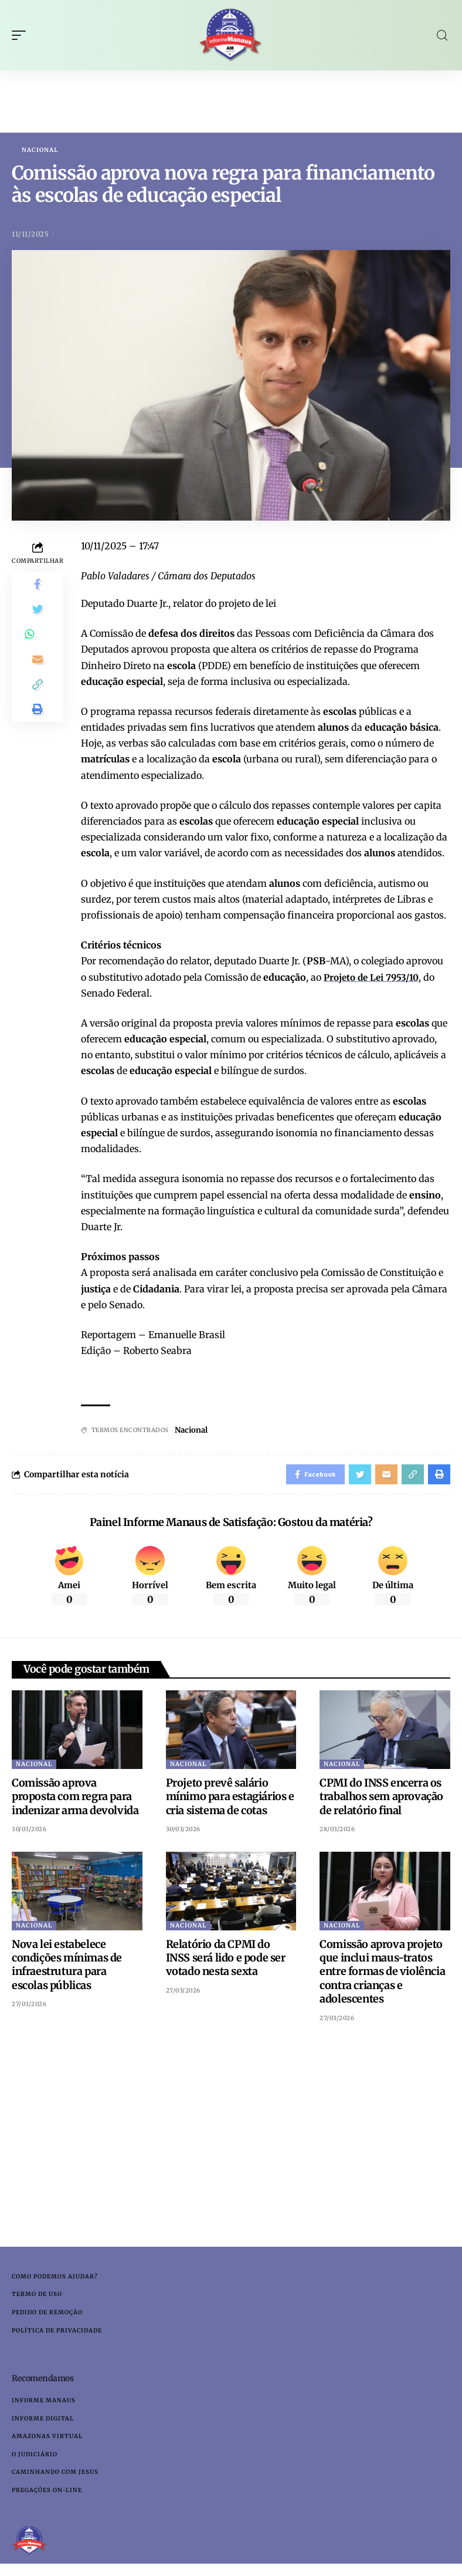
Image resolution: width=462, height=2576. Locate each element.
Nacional (40, 150)
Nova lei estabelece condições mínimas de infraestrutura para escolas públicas (67, 1968)
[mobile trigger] (22, 35)
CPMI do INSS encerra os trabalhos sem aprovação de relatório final (381, 1800)
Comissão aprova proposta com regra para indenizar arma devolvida (75, 1800)
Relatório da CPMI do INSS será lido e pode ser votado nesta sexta (226, 1961)
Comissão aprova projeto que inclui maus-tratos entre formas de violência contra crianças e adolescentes (382, 1975)
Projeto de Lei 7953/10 (374, 978)
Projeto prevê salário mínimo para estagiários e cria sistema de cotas (230, 1800)
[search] (442, 35)
